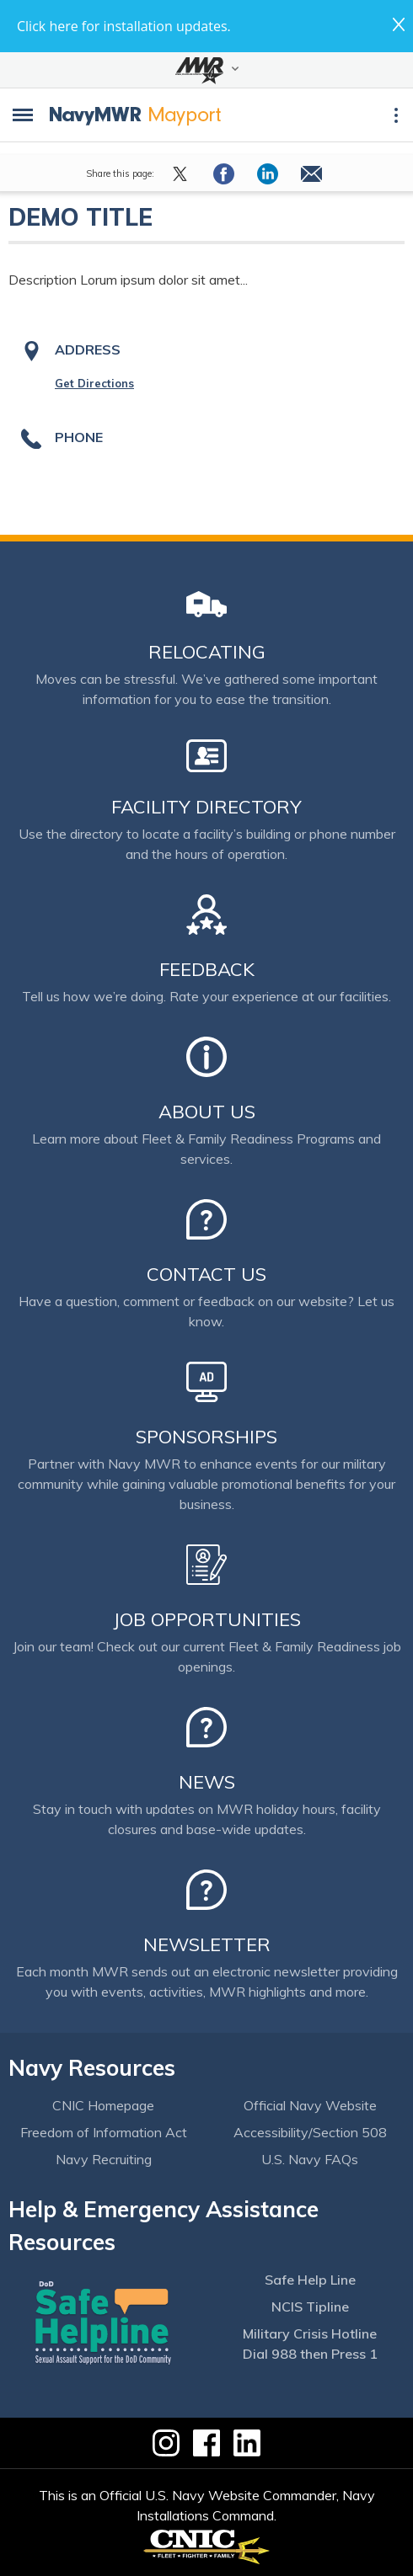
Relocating (207, 652)
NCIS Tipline (310, 2306)
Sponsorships (206, 1436)
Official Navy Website (310, 2105)
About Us (206, 1111)
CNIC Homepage (103, 2105)
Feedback (207, 969)
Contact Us (206, 1274)
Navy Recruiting (104, 2159)
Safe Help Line (310, 2279)
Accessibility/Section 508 (310, 2132)
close (399, 24)
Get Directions (94, 383)
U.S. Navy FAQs (309, 2159)
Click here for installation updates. (124, 26)
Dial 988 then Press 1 (310, 2353)
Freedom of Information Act (103, 2132)
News (207, 1782)
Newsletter (207, 1944)
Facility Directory (206, 807)
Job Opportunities (207, 1619)
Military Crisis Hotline (310, 2333)
